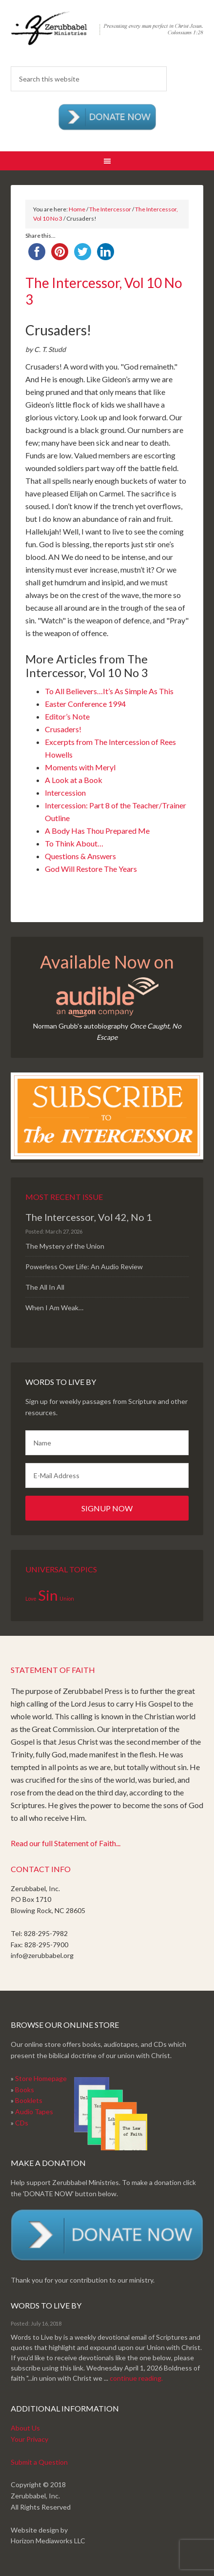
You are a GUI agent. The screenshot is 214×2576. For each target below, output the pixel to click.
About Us (25, 2428)
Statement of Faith (53, 1669)
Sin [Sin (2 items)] (48, 1595)
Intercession (65, 792)
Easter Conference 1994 (85, 703)
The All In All (44, 1287)
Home (77, 209)
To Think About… (74, 843)
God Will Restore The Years (91, 868)
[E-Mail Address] (107, 1475)
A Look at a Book (73, 779)
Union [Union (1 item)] (66, 1598)
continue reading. (136, 2378)
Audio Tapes (34, 2111)
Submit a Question (39, 2462)
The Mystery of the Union (64, 1246)
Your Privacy (29, 2439)
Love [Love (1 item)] (31, 1598)
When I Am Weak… (54, 1307)
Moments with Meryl (80, 767)
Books (24, 2089)
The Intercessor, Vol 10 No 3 (103, 291)
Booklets (28, 2100)
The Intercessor (110, 209)
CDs (21, 2123)
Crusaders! (63, 729)
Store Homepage (41, 2078)
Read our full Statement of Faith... (65, 1843)
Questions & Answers (80, 856)
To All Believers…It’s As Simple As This (109, 691)
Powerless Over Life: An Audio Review (84, 1266)
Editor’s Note (67, 716)
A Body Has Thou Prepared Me (97, 830)
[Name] (107, 1442)
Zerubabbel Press (107, 34)
